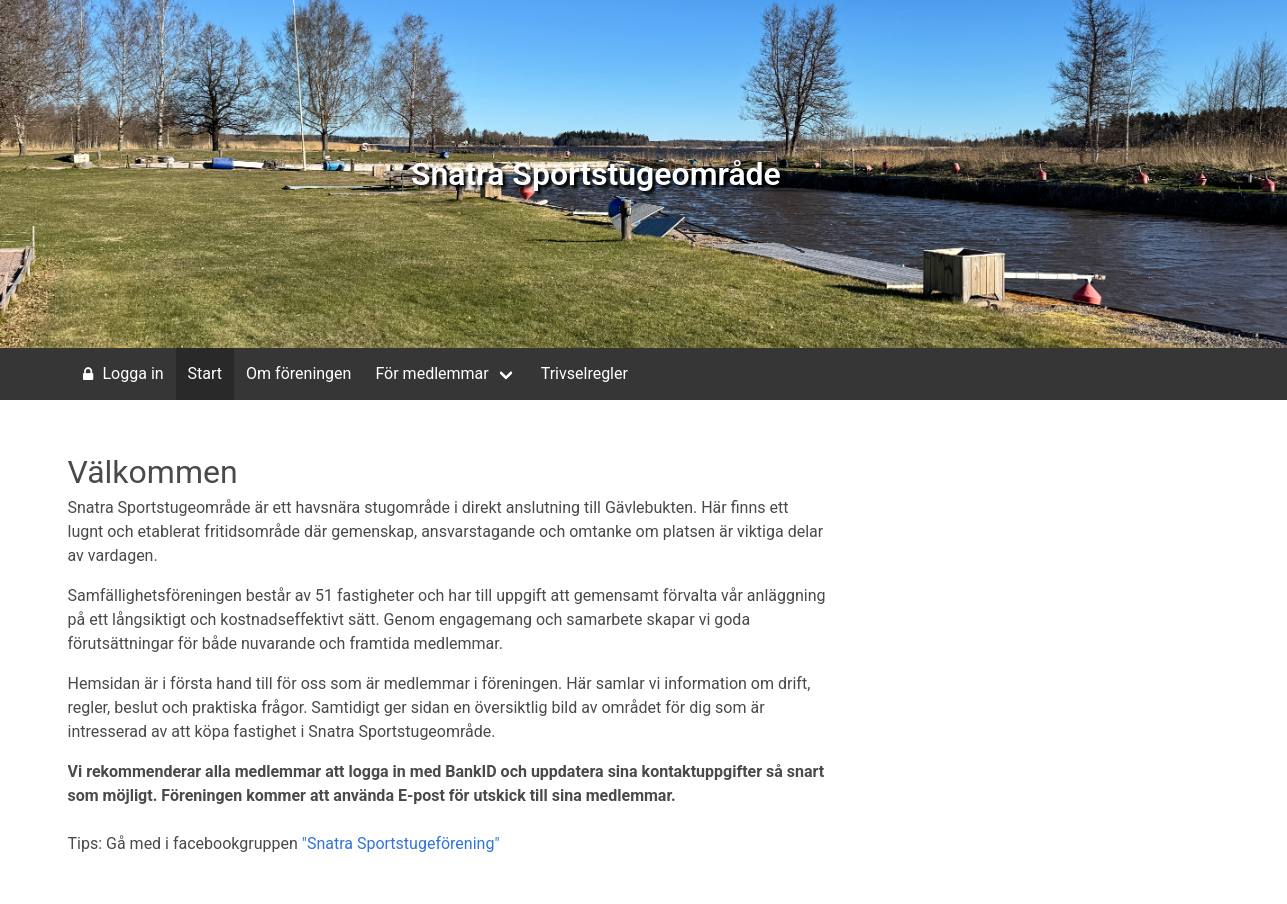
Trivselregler (584, 373)
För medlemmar (431, 373)
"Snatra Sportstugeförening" (401, 843)
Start (205, 373)
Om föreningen (298, 373)
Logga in (120, 374)
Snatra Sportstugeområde (596, 174)
